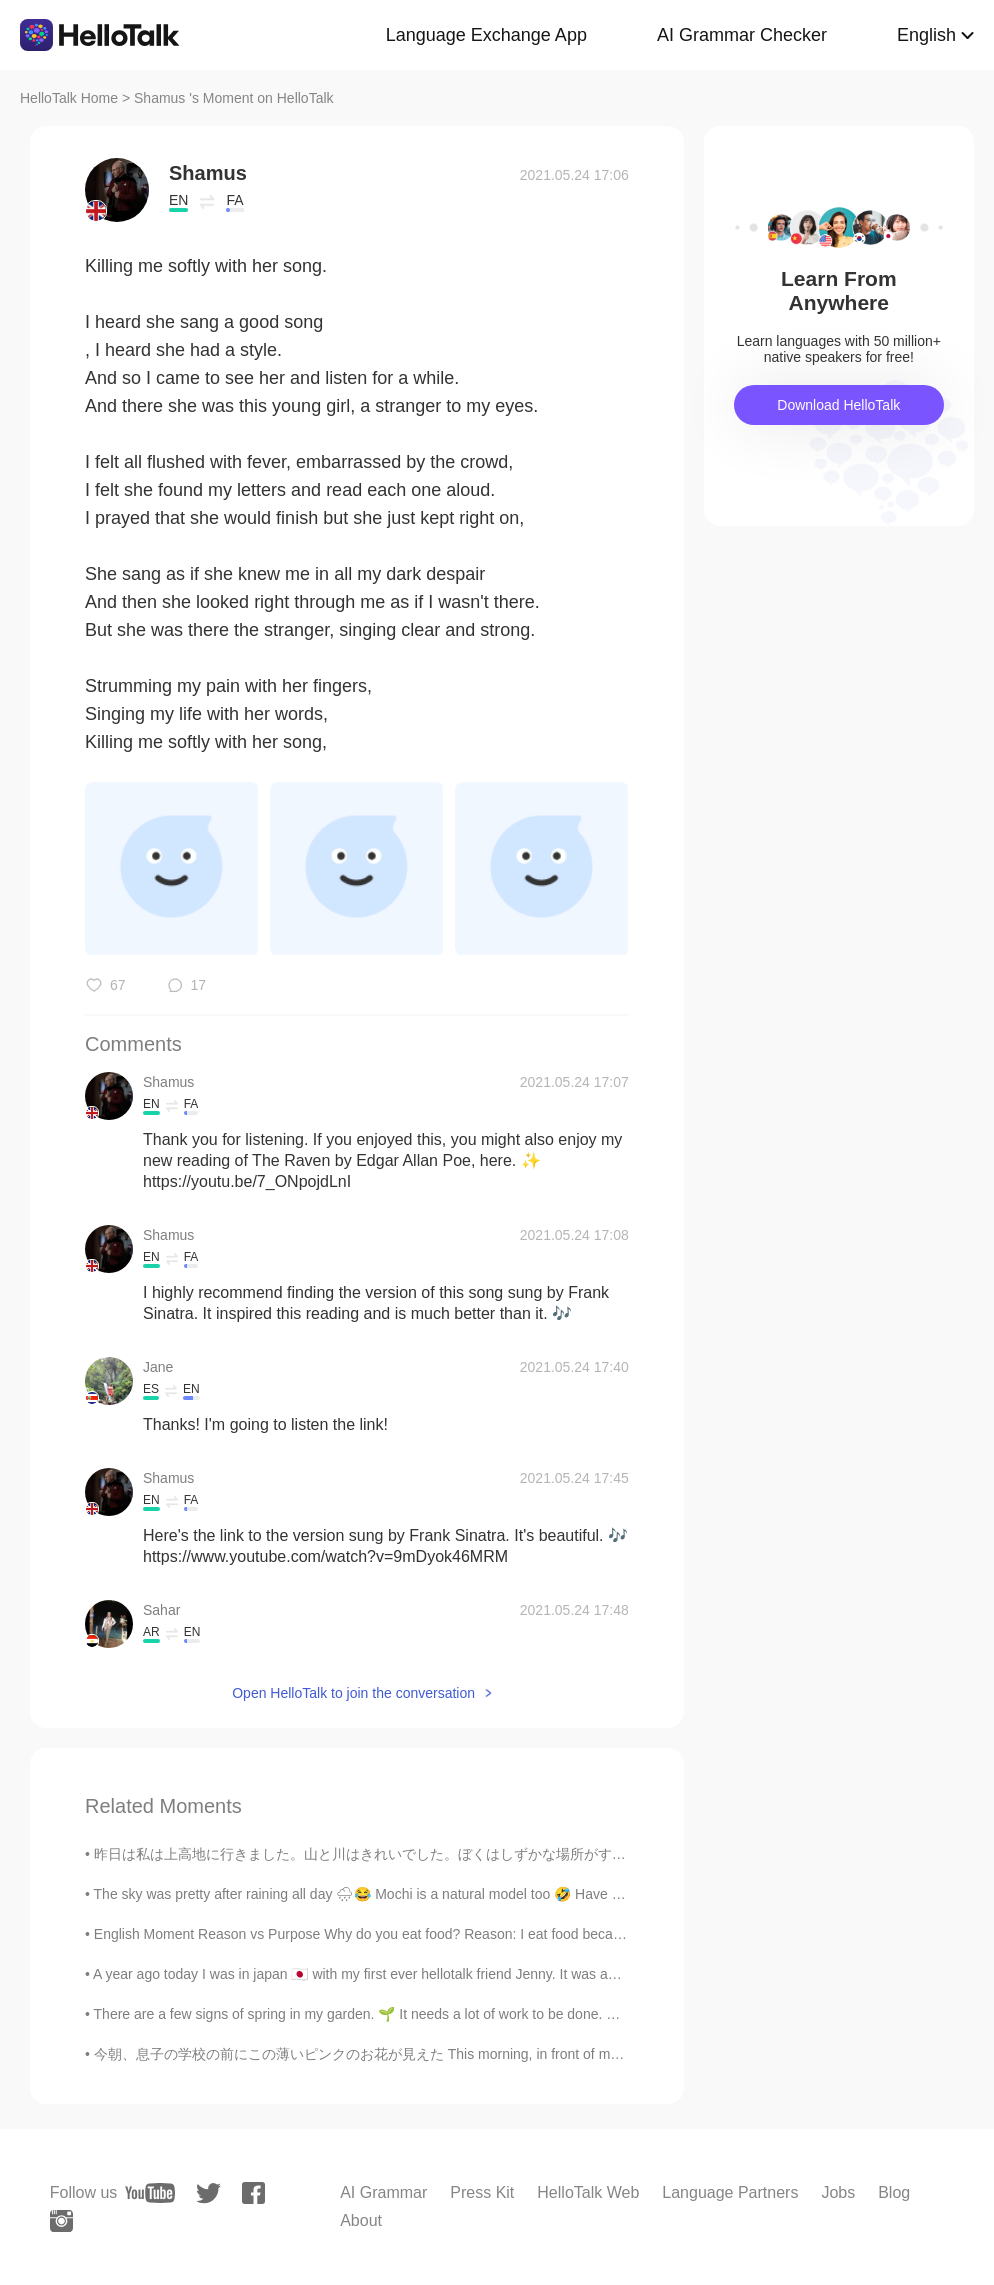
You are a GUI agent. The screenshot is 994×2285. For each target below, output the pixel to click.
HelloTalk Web (588, 2192)
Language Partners (730, 2192)
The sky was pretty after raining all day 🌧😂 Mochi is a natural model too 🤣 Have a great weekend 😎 (415, 1894)
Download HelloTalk (838, 405)
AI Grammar (383, 2192)
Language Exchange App (486, 35)
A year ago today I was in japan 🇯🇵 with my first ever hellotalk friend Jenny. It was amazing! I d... (390, 1974)
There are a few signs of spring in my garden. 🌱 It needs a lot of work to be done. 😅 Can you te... (400, 2014)
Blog (894, 2192)
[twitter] (208, 2193)
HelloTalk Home (69, 98)
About (361, 2220)
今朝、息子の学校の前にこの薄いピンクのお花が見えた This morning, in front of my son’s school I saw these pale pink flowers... (493, 2054)
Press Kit (482, 2192)
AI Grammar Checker (742, 35)
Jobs (838, 2192)
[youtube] (150, 2193)
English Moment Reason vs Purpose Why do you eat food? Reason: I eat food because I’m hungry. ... (408, 1934)
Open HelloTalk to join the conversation (353, 1693)
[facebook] (253, 2193)
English (926, 35)
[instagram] (61, 2221)
